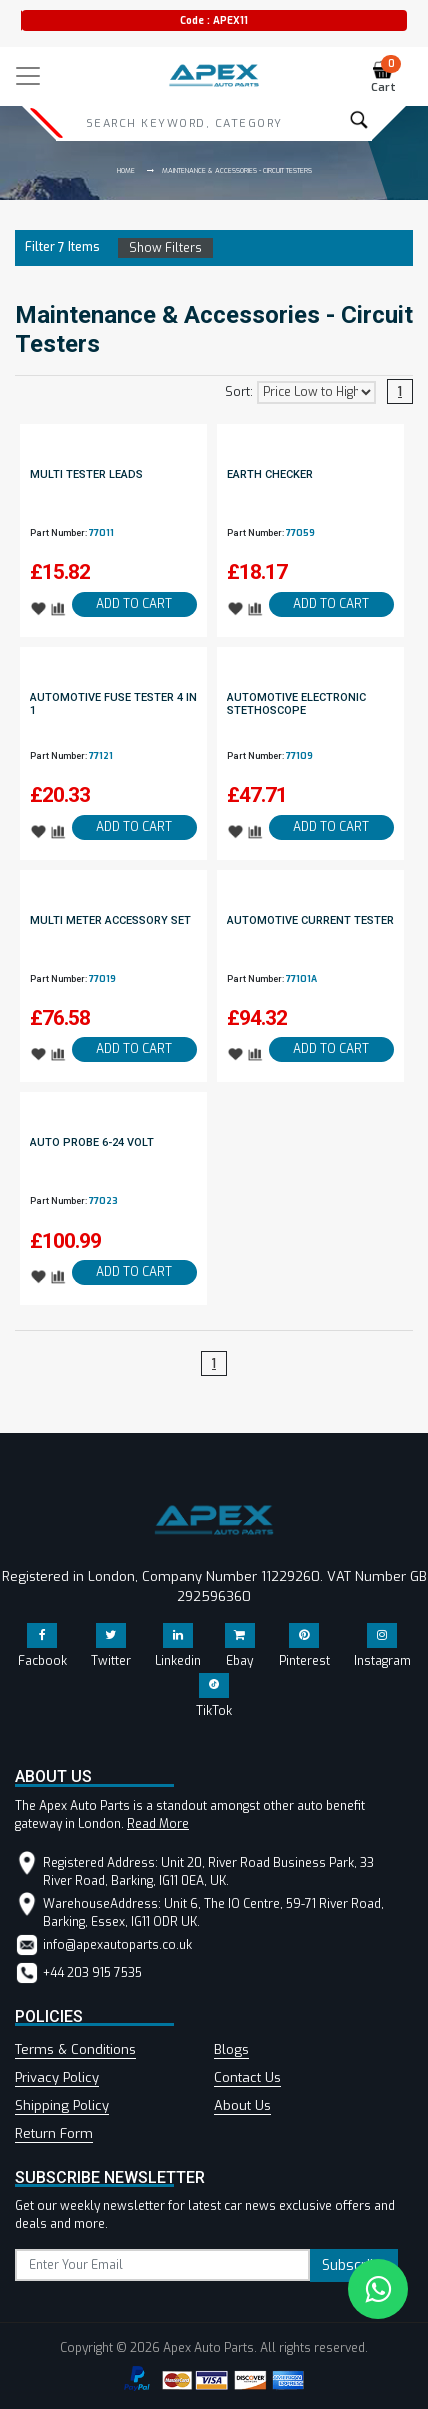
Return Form (54, 2133)
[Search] (184, 123)
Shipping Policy (62, 2105)
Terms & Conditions (75, 2049)
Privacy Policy (57, 2077)
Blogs (231, 2049)
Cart (386, 77)
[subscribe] (162, 2265)
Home (126, 170)
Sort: (239, 392)
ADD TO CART (134, 604)
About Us (242, 2105)
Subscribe (354, 2265)
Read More (158, 1824)
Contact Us (247, 2077)
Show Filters (165, 248)
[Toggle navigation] (28, 76)
